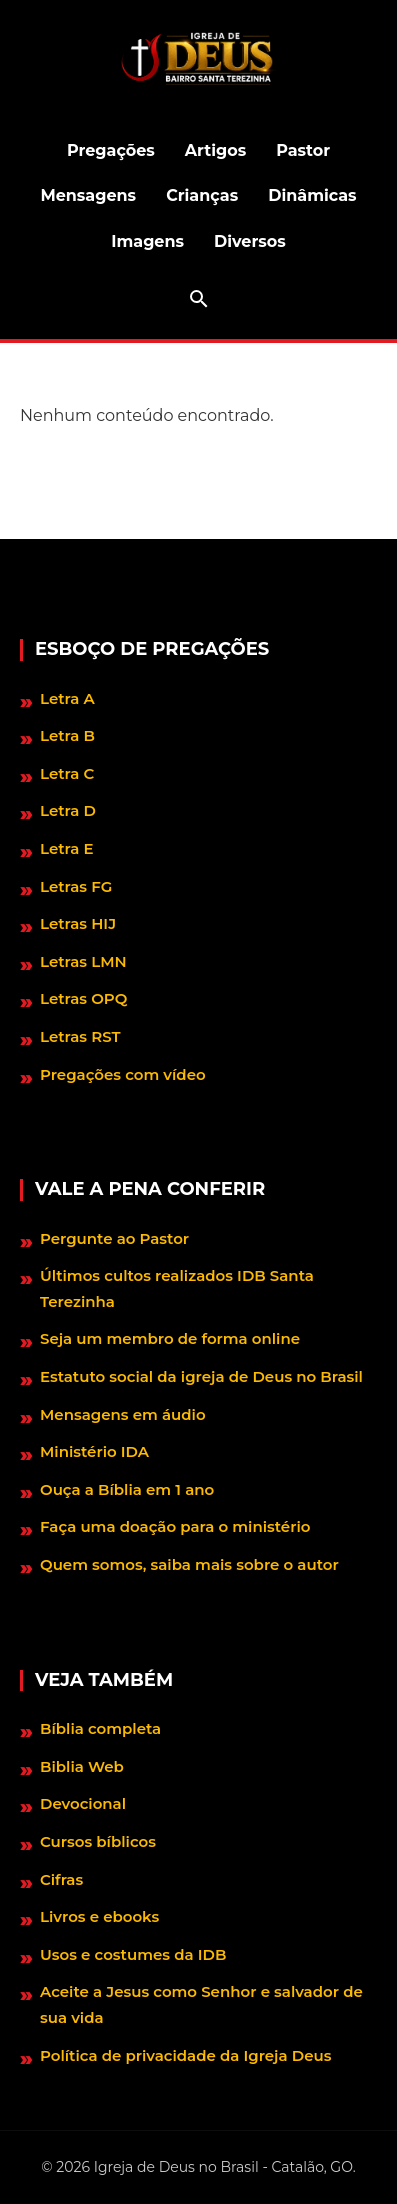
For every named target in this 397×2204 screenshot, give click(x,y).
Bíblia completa (100, 1728)
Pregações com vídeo (123, 1074)
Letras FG (76, 886)
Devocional (83, 1803)
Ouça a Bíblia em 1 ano (127, 1489)
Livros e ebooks (99, 1916)
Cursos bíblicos (98, 1841)
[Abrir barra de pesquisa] (199, 299)
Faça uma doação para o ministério (175, 1526)
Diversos (250, 241)
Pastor (303, 150)
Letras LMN (83, 961)
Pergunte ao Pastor (114, 1238)
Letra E (67, 848)
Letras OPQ (83, 998)
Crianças (202, 195)
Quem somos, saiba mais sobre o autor (189, 1564)
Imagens (147, 241)
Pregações (111, 150)
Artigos (215, 150)
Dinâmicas (312, 195)
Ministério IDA (94, 1451)
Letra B (67, 735)
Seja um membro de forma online (170, 1338)
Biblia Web (82, 1766)
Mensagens (88, 195)
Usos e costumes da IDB (133, 1954)
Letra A (67, 698)
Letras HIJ (78, 923)
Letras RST (80, 1036)
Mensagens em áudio (123, 1414)
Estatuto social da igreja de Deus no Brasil (201, 1376)
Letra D (68, 810)
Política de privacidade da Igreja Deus (185, 2055)
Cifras (61, 1879)
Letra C (67, 773)
